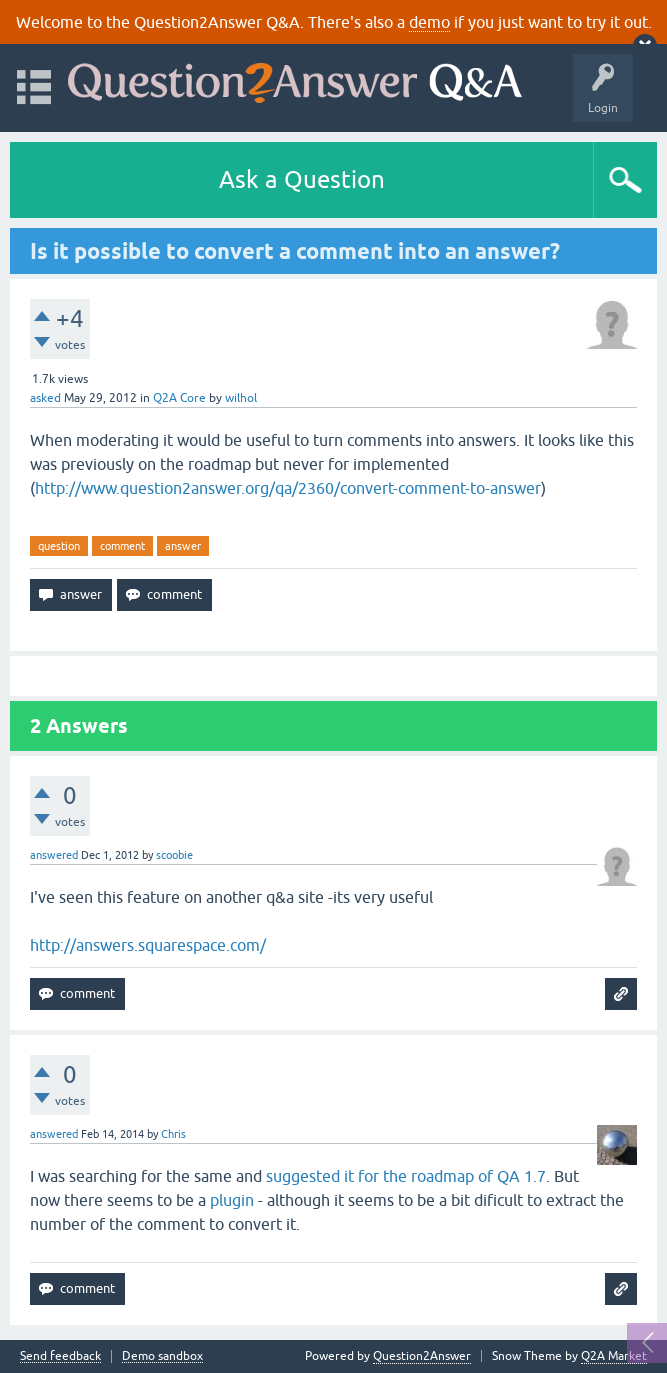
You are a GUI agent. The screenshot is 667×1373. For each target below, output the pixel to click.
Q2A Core (179, 398)
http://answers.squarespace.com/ (148, 945)
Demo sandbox (162, 1356)
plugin (232, 1200)
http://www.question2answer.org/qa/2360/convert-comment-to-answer (288, 488)
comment (122, 546)
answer (183, 546)
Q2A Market (614, 1356)
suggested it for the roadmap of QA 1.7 (406, 1176)
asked (45, 398)
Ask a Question (302, 179)
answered (54, 855)
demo (429, 22)
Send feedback (60, 1356)
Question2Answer (422, 1356)
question (59, 546)
